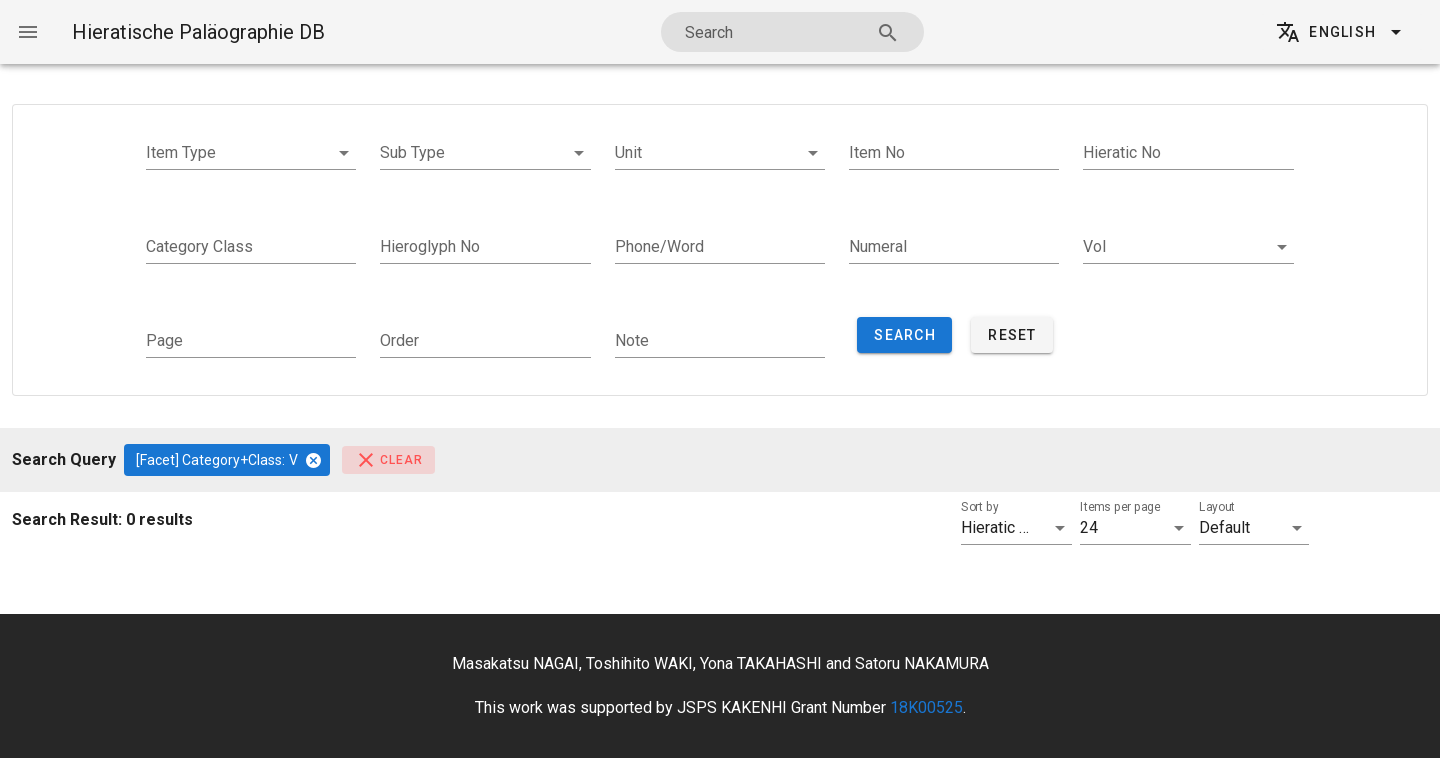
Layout (1216, 507)
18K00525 (926, 707)
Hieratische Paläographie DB (198, 32)
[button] (251, 153)
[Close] (313, 460)
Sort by (980, 507)
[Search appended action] (888, 33)
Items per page (1120, 507)
